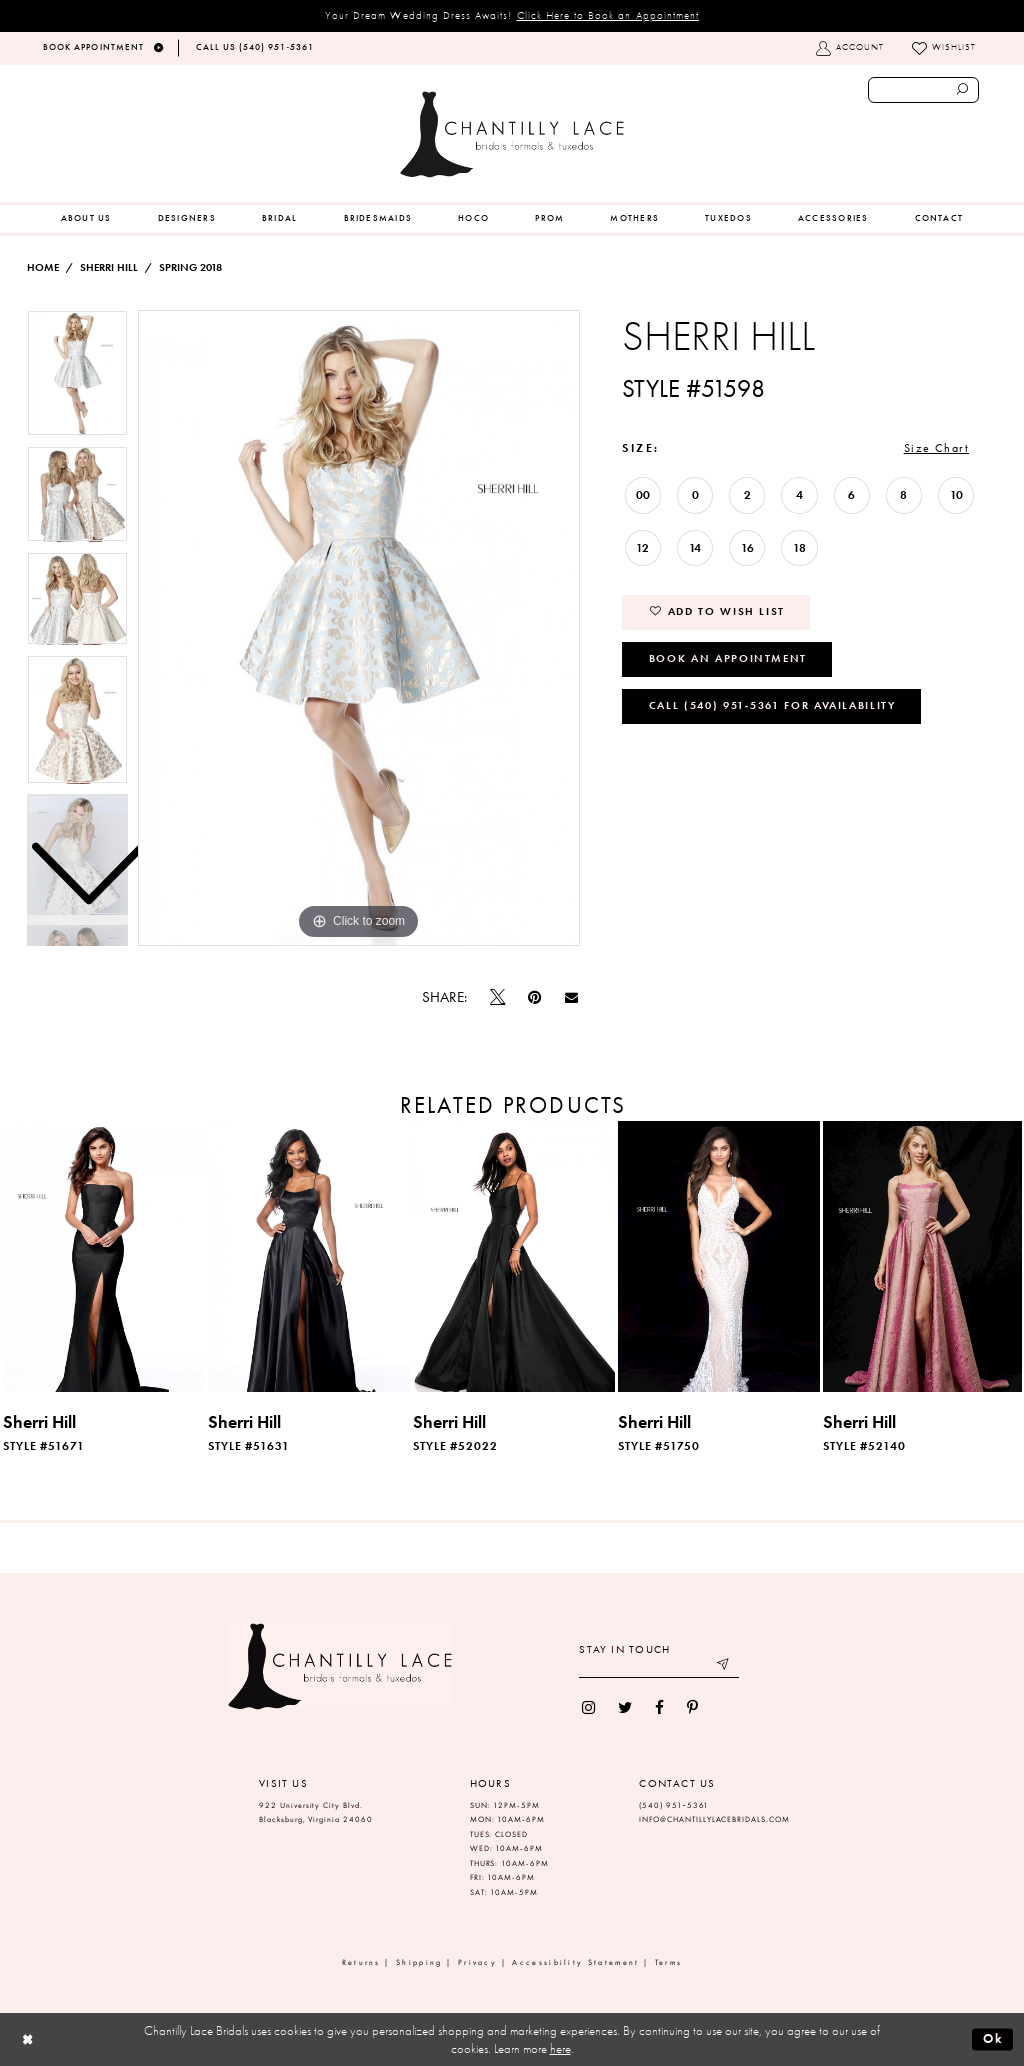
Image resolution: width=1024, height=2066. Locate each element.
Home (43, 267)
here (560, 2048)
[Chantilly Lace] (512, 134)
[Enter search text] (923, 90)
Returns (361, 1962)
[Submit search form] (963, 90)
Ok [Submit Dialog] (993, 2038)
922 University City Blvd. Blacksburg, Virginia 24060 (316, 1813)
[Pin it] (535, 997)
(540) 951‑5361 (674, 1805)
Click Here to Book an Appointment (608, 15)
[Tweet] (498, 998)
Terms (669, 1962)
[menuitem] (86, 219)
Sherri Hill (109, 267)
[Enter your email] (659, 1666)
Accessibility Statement (575, 1962)
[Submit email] (724, 1666)
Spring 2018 (190, 267)
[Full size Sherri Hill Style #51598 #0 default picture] (359, 628)
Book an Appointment (728, 658)
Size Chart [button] (936, 448)
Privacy (477, 1962)
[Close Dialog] (27, 2039)
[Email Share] (571, 998)
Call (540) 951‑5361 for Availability (772, 705)
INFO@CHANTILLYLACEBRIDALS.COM (714, 1819)
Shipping (419, 1962)
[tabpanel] (359, 628)
